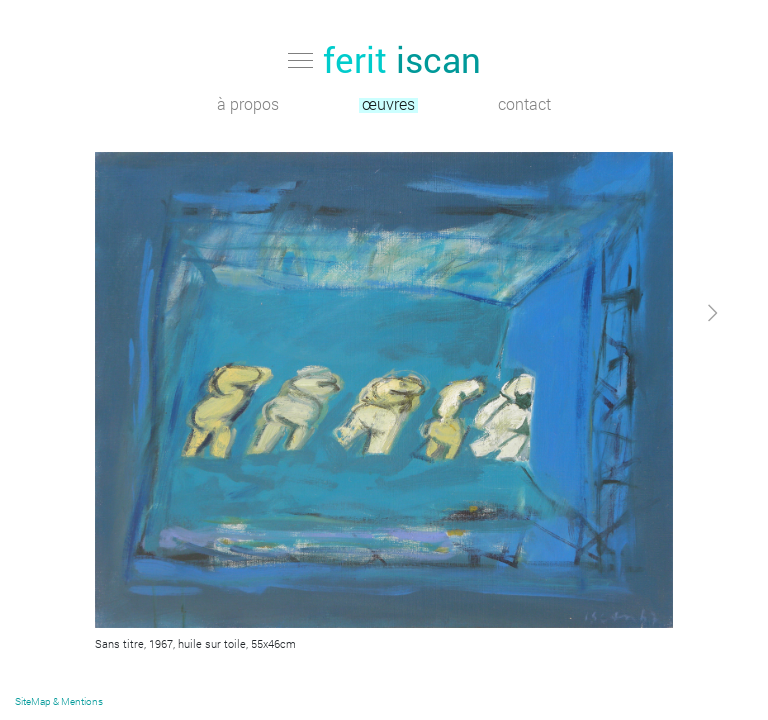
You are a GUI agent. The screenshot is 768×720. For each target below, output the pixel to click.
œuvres (388, 105)
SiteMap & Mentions (59, 701)
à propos (248, 105)
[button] (672, 493)
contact (524, 105)
